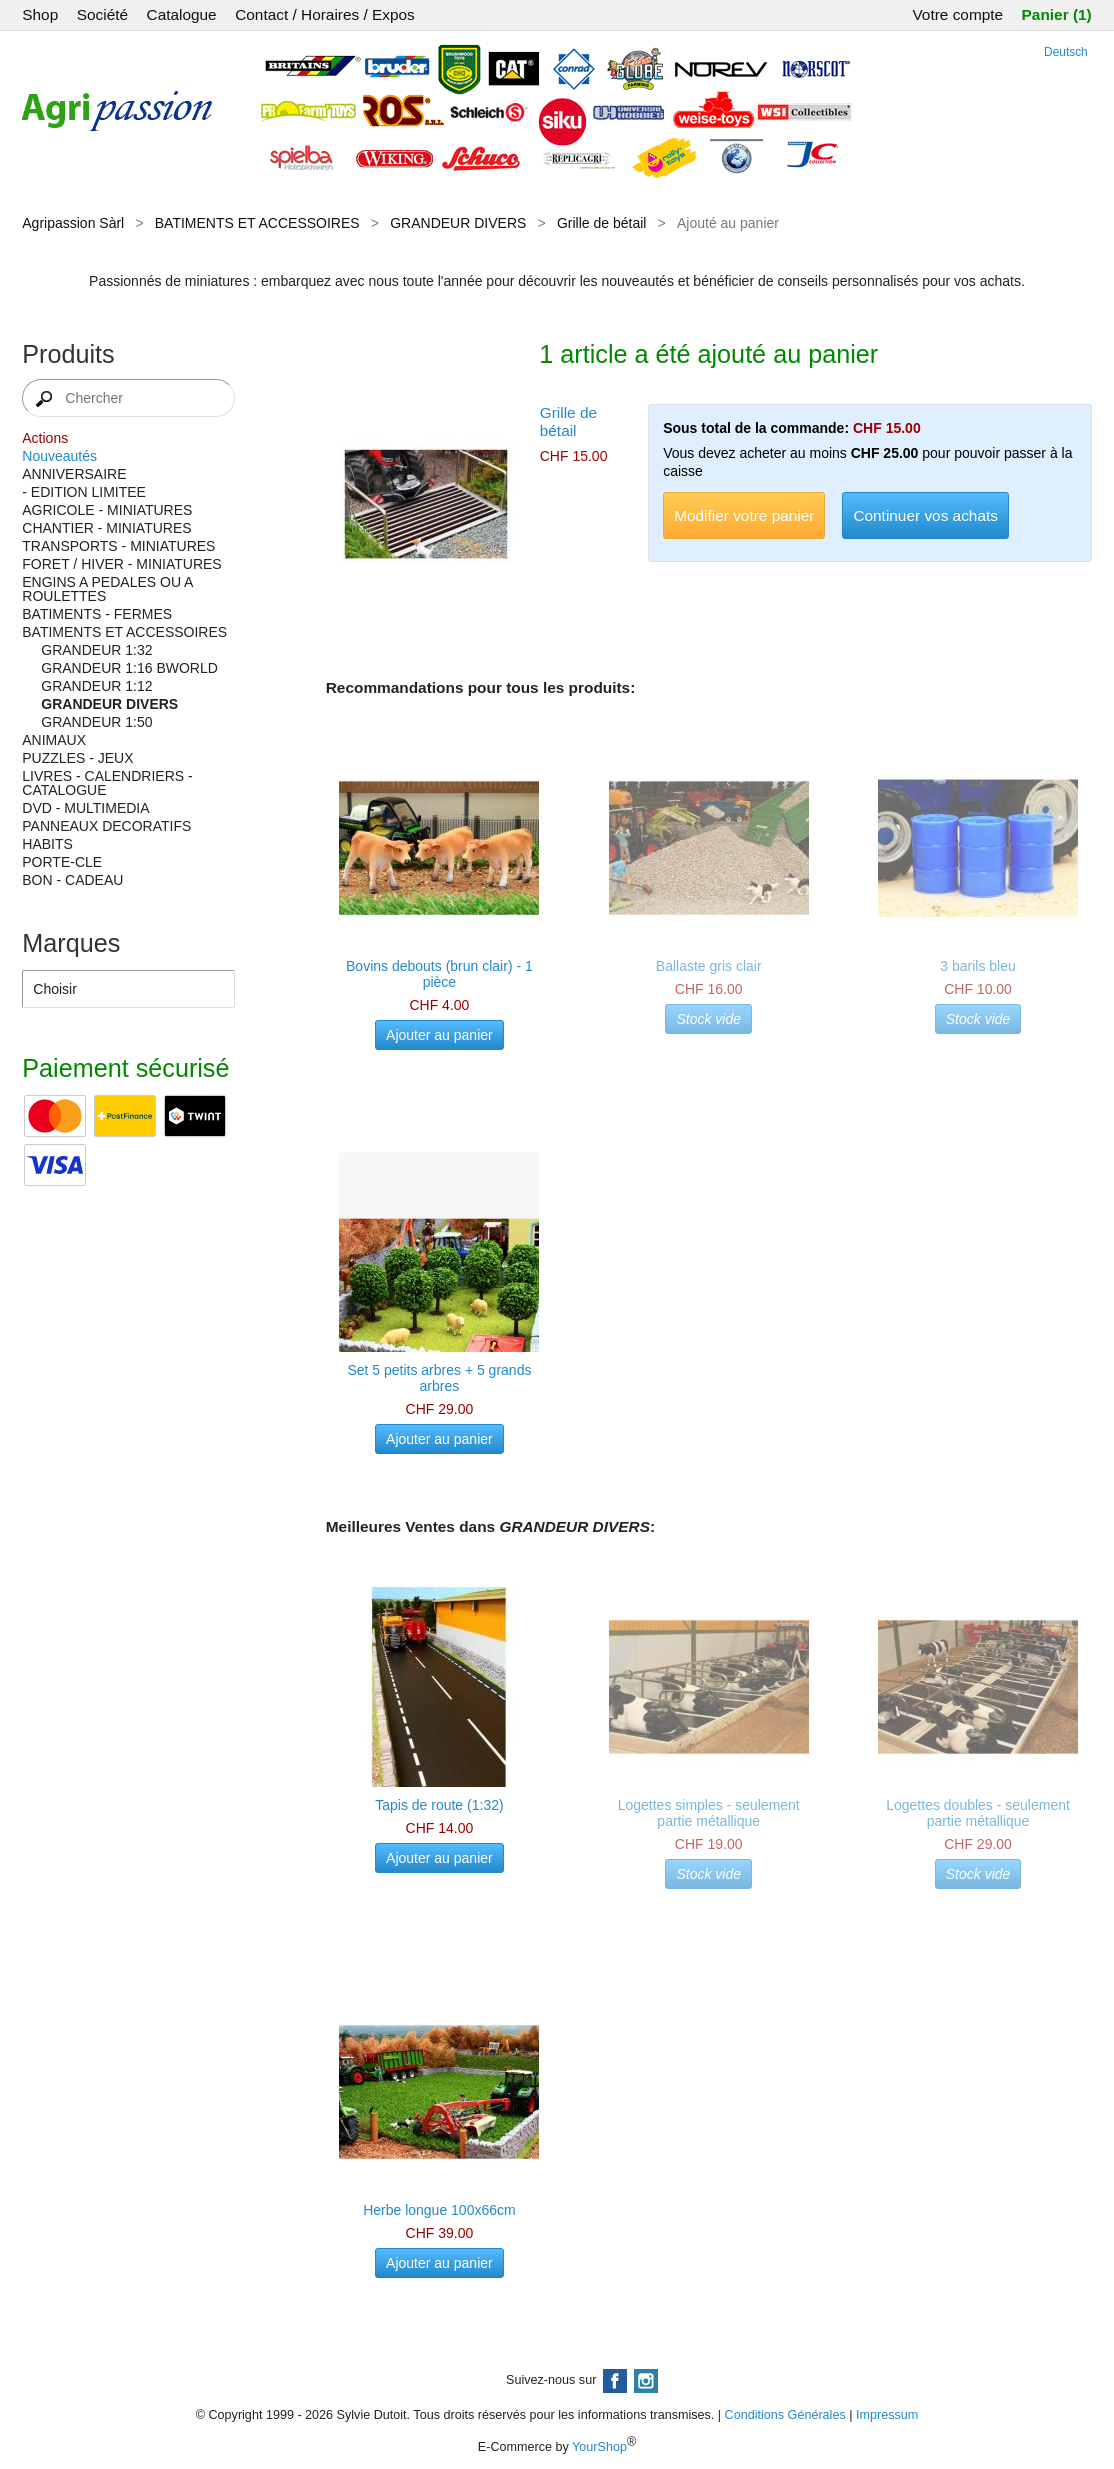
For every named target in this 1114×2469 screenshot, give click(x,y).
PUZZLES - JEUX (77, 758)
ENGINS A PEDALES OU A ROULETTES (107, 589)
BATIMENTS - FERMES (97, 614)
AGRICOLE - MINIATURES (107, 510)
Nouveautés (59, 456)
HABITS (47, 844)
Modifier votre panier (744, 515)
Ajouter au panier (439, 1035)
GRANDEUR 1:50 (96, 722)
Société (102, 14)
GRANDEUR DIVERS (458, 223)
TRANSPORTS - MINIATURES (118, 546)
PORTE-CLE (62, 862)
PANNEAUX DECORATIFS (106, 826)
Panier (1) (1057, 14)
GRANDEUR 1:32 (96, 650)
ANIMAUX (54, 740)
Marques (71, 943)
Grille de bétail (602, 223)
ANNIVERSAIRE (74, 474)
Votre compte (957, 14)
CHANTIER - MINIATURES (106, 528)
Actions (45, 438)
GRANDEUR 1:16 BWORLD (129, 668)
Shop (40, 14)
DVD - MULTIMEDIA (85, 808)
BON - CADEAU (72, 880)
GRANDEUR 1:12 (96, 686)
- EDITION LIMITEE (84, 492)
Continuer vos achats (925, 515)
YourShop (599, 2447)
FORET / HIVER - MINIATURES (121, 564)
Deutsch (1066, 52)
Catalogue (182, 14)
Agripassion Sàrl (73, 223)
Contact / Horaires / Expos (325, 14)
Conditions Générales (785, 2415)
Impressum (887, 2415)
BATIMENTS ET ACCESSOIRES (257, 223)
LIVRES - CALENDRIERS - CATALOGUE (107, 783)
